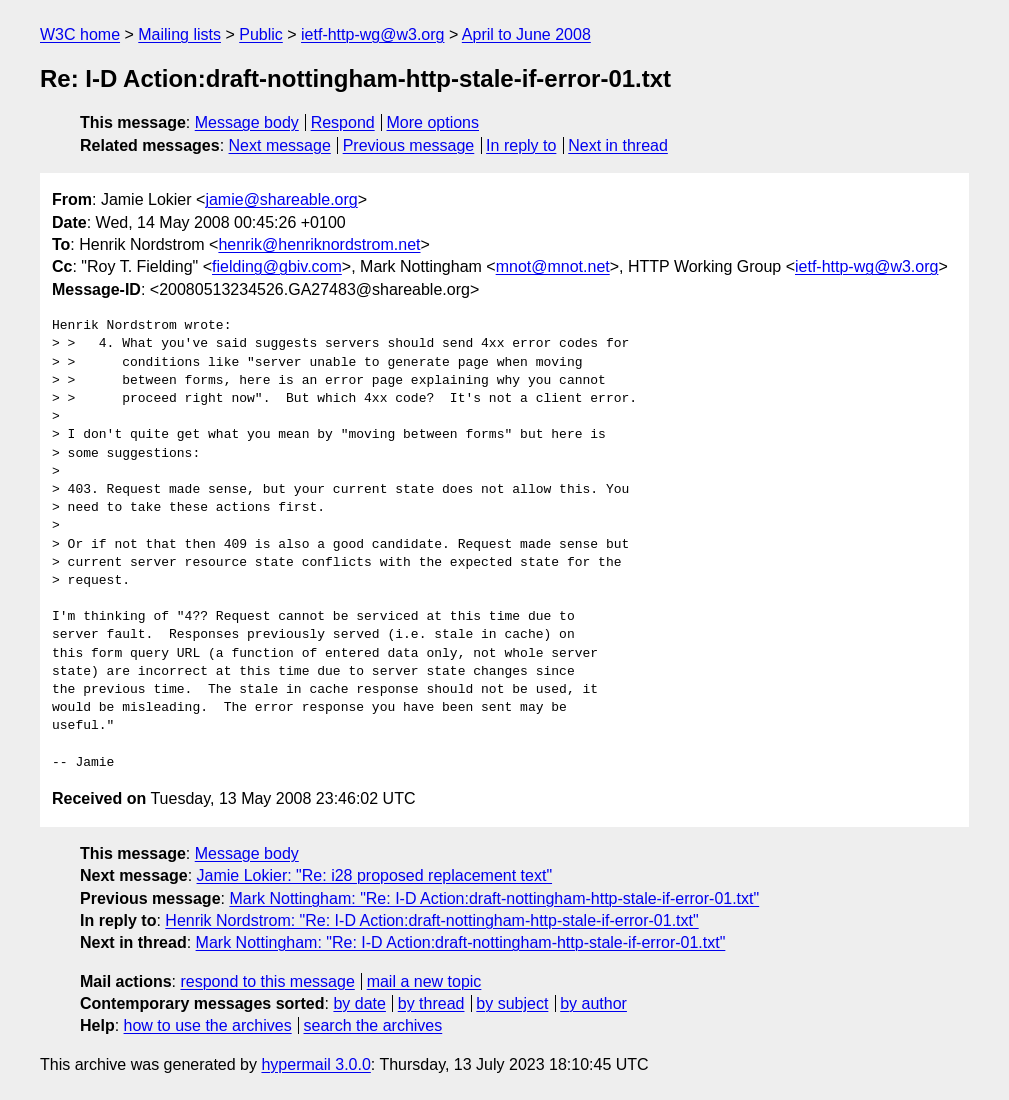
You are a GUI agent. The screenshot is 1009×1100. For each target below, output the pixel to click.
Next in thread (618, 145)
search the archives (373, 1025)
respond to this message (267, 981)
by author (593, 1003)
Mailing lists (179, 34)
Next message (280, 145)
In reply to (521, 145)
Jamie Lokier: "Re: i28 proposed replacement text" (375, 875)
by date (359, 1003)
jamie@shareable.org (281, 199)
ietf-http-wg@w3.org (372, 34)
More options (433, 122)
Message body (247, 122)
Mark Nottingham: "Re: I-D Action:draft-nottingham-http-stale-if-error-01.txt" (494, 898)
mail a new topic (424, 981)
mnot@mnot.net (553, 266)
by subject (512, 1003)
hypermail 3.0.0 (315, 1064)
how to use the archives (208, 1025)
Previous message (409, 145)
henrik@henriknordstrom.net (319, 244)
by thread (431, 1003)
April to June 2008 (526, 34)
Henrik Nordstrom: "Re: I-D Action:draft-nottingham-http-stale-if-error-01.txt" (431, 920)
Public (261, 34)
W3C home (80, 34)
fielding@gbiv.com (277, 266)
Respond (343, 122)
